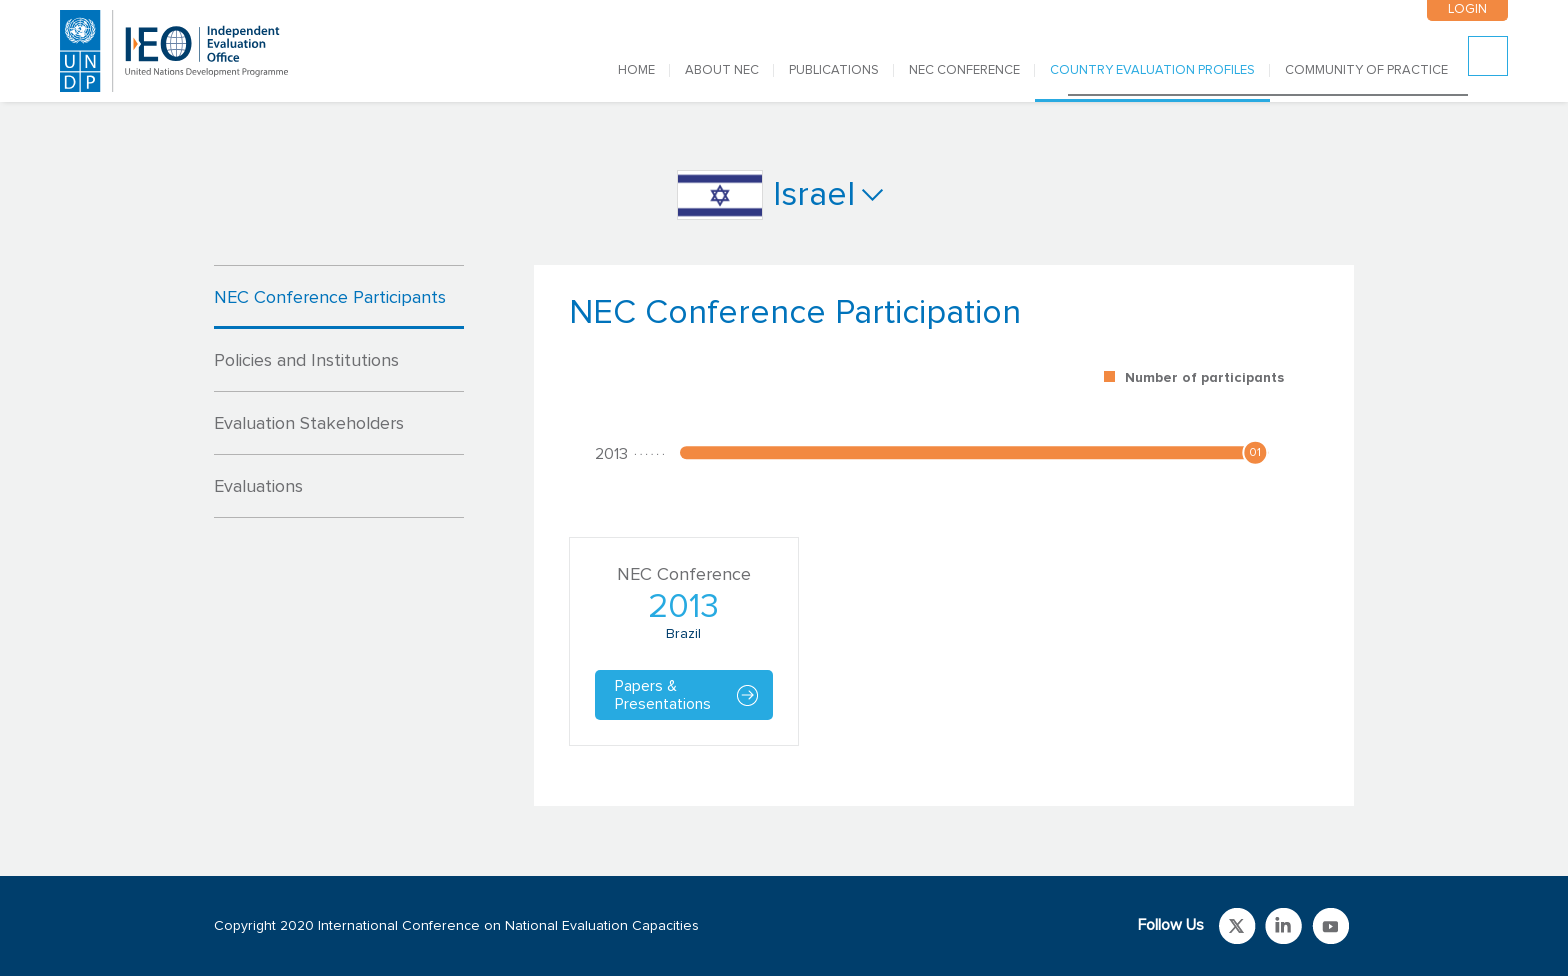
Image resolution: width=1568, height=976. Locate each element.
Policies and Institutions (306, 361)
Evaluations (258, 487)
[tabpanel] (944, 535)
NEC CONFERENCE (964, 70)
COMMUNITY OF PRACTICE (1366, 70)
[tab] (339, 297)
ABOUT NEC (722, 70)
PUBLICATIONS (834, 70)
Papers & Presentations (663, 695)
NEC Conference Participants (330, 298)
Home (636, 70)
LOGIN (1467, 9)
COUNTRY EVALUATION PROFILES (1152, 70)
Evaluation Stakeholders (309, 424)
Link (1237, 926)
